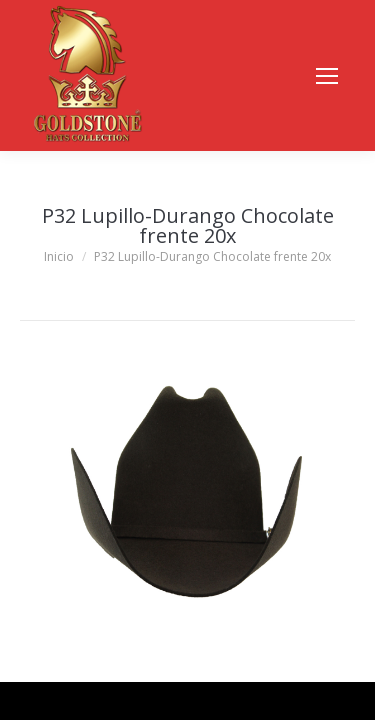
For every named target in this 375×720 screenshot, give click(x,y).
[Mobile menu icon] (327, 76)
